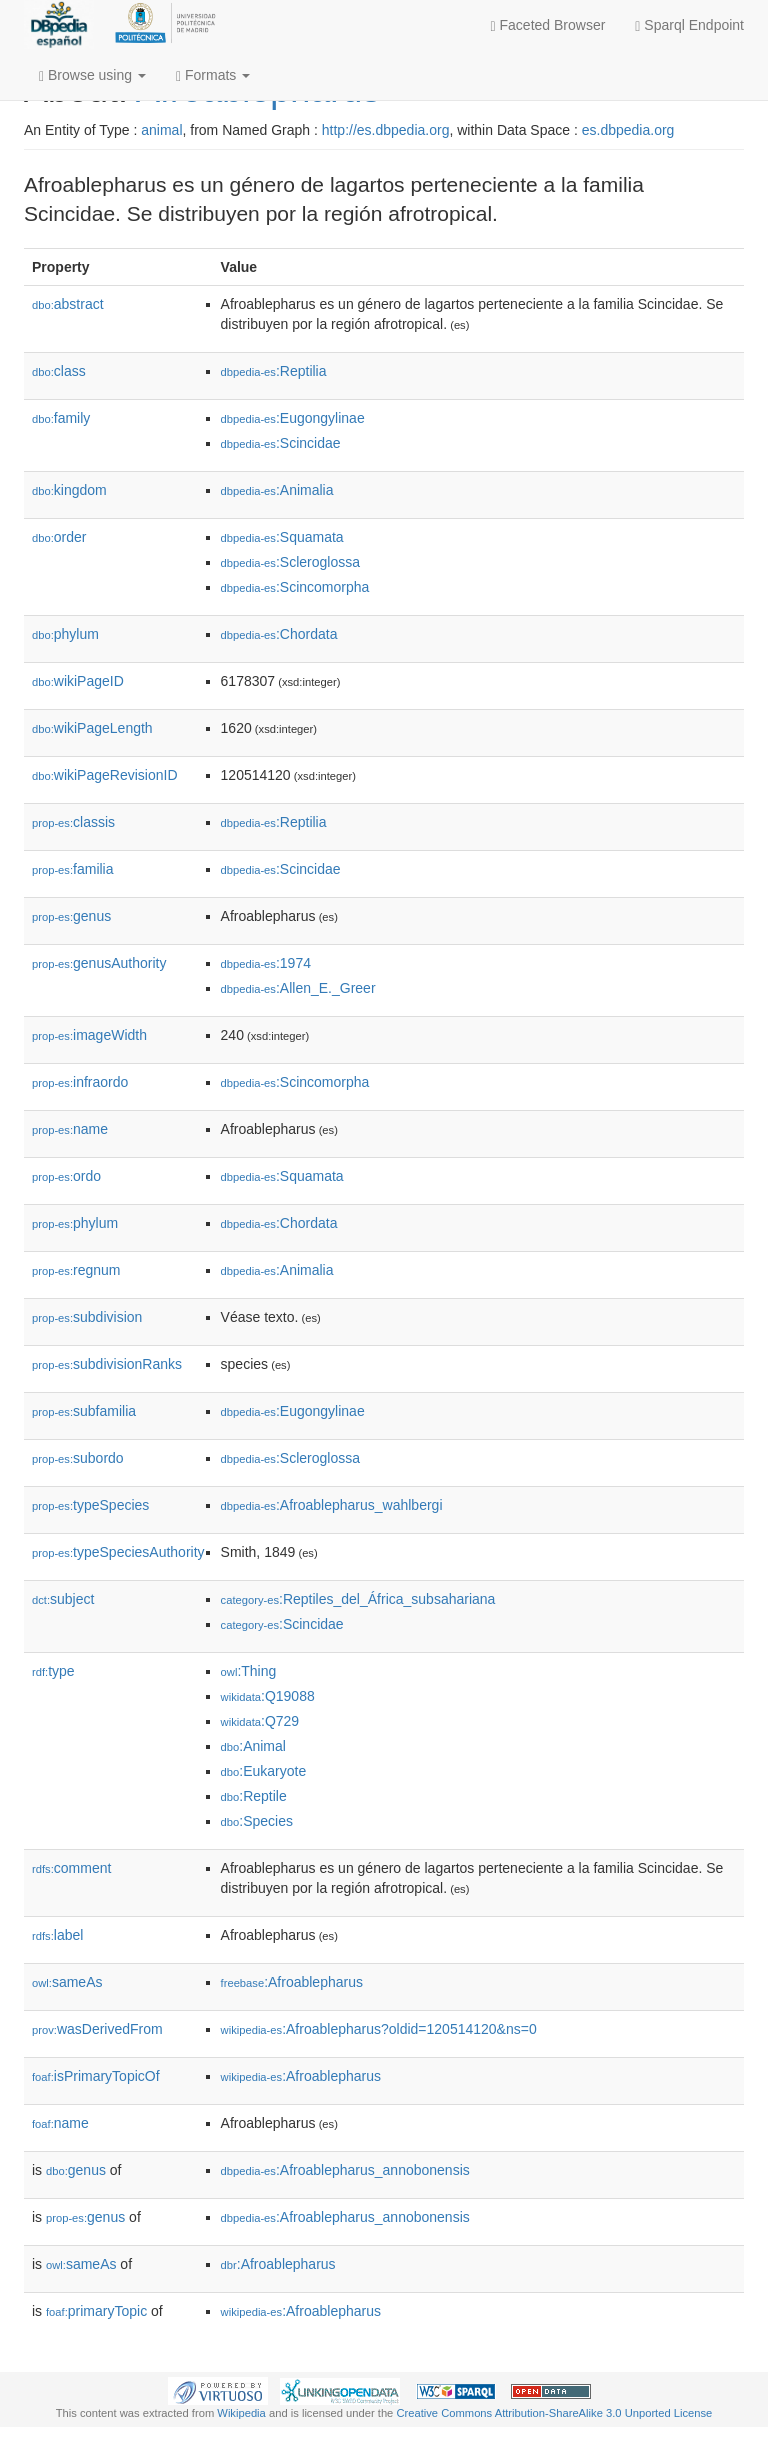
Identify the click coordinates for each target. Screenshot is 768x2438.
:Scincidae (281, 443)
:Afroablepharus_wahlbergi (332, 1505)
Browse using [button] (92, 75)
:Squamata (282, 537)
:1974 (266, 963)
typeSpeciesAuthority (118, 1552)
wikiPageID (78, 681)
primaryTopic (96, 2311)
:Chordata (279, 634)
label (57, 1935)
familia (73, 869)
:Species (257, 1821)
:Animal (253, 1746)
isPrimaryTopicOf (96, 2076)
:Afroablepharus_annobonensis (345, 2170)
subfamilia (84, 1411)
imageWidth (89, 1035)
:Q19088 (268, 1696)
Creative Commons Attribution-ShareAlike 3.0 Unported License (554, 2413)
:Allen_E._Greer (298, 988)
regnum (76, 1270)
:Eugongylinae (293, 418)
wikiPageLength (92, 728)
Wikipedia (241, 2413)
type (53, 1671)
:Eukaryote (264, 1771)
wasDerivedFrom (97, 2029)
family (61, 418)
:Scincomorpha (295, 587)
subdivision (87, 1317)
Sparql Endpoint (689, 25)
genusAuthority (99, 963)
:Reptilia (274, 371)
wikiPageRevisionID (105, 775)
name (70, 1129)
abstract (68, 304)
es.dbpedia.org (628, 130)
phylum (65, 634)
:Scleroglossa (290, 562)
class (59, 371)
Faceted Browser (548, 25)
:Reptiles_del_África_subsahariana (358, 1599)
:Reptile (254, 1796)
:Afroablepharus (292, 1982)
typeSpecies (90, 1505)
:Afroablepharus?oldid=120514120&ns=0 (379, 2029)
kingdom (69, 490)
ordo (66, 1176)
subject (63, 1599)
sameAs (67, 1982)
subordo (78, 1458)
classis (73, 822)
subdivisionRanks (107, 1364)
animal (161, 130)
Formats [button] (213, 75)
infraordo (80, 1082)
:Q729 (260, 1721)
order (59, 537)
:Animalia (277, 490)
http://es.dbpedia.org (386, 130)
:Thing (249, 1671)
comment (71, 1868)
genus (71, 916)
